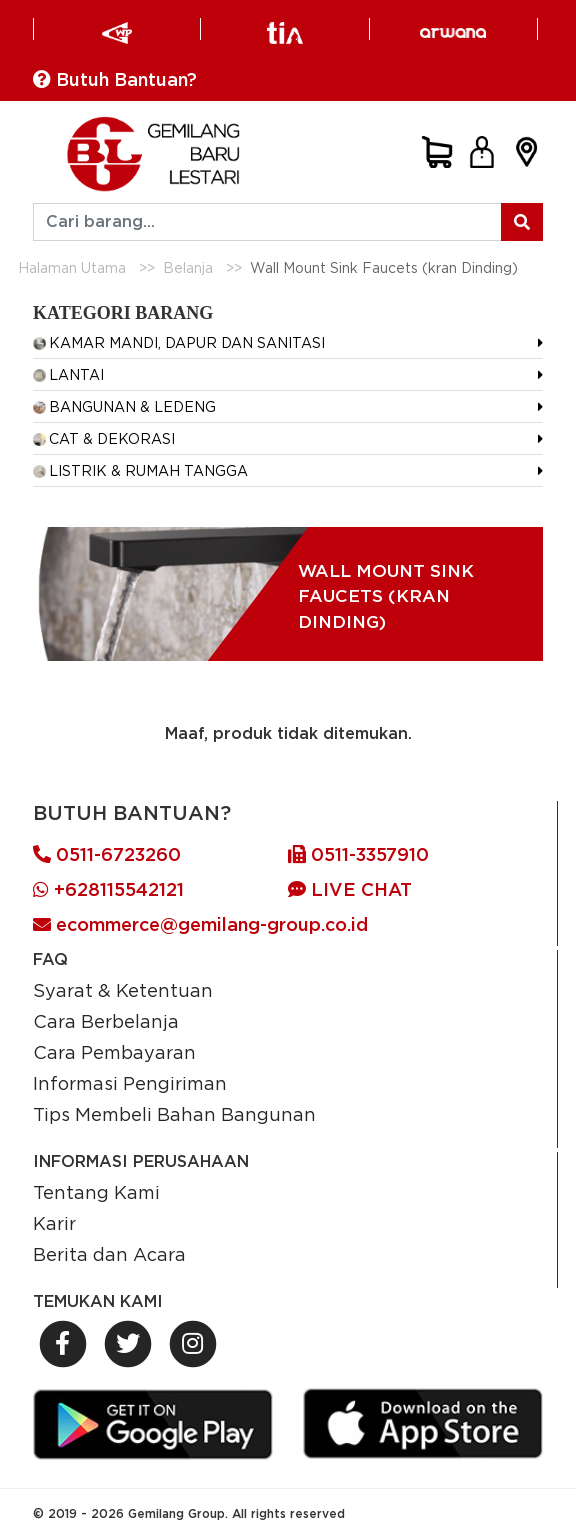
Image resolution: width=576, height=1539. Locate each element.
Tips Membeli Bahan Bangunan (174, 1114)
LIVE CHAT (350, 889)
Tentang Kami (96, 1192)
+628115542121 (108, 889)
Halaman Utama (72, 267)
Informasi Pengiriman (130, 1083)
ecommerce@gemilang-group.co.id (200, 924)
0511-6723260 (107, 854)
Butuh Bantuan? (115, 79)
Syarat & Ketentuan (123, 990)
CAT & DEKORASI (104, 438)
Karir (54, 1223)
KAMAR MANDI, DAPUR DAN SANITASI (179, 342)
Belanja (188, 267)
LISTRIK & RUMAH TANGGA (140, 470)
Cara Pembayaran (114, 1052)
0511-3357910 (358, 854)
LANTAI (68, 374)
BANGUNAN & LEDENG (124, 406)
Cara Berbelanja (106, 1021)
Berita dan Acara (109, 1254)
